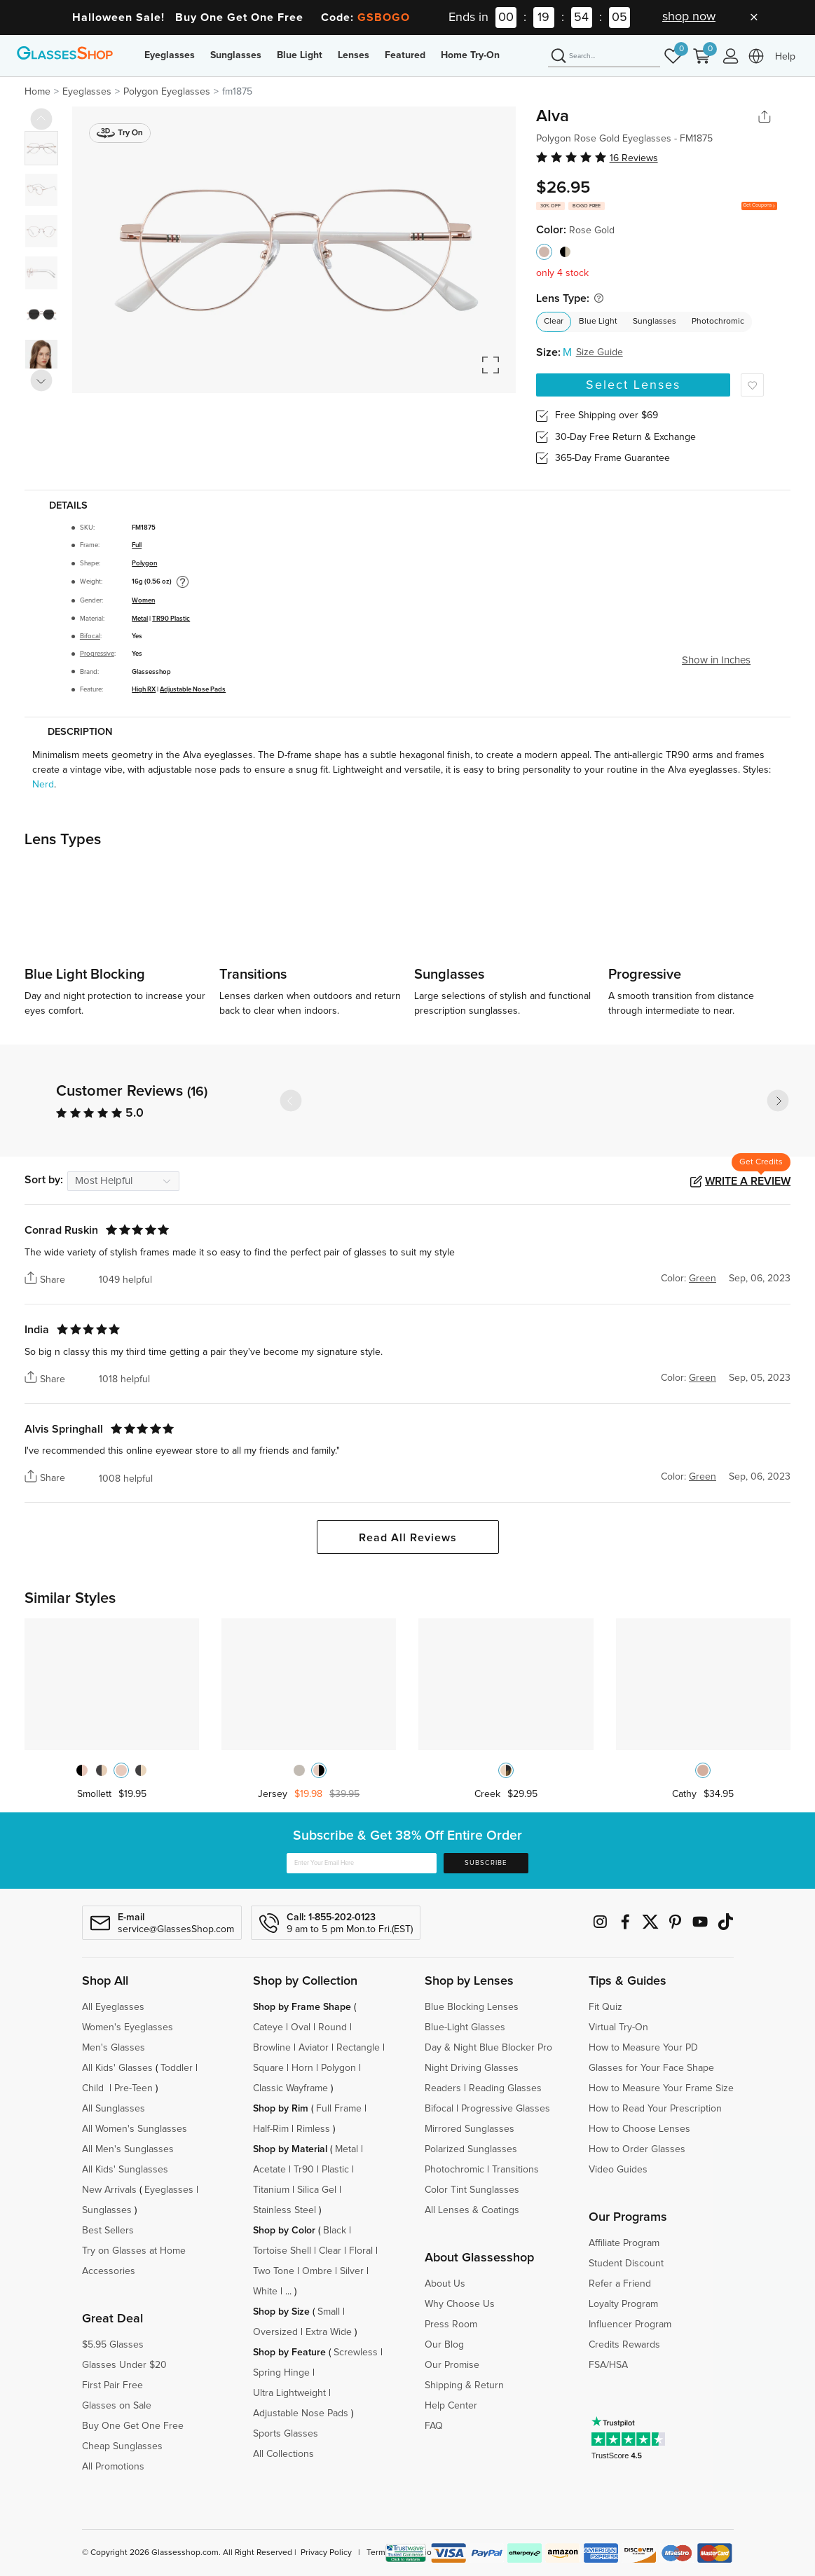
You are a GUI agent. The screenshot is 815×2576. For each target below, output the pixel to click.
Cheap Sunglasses (122, 2446)
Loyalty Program (623, 2304)
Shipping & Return (464, 2385)
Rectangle (358, 2048)
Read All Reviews (408, 1537)
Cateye (268, 2027)
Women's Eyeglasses (127, 2027)
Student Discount (626, 2263)
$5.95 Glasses (113, 2345)
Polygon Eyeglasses (166, 92)
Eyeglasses (169, 55)
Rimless (313, 2129)
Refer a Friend (620, 2284)
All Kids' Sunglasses (125, 2170)
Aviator (314, 2048)
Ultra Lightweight (289, 2393)
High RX (144, 689)
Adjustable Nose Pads (193, 689)
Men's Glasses (113, 2048)
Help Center (451, 2406)
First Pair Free (112, 2385)
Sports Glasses (285, 2434)
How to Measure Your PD (643, 2048)
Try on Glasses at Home (134, 2251)
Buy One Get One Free (133, 2426)
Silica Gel (316, 2190)
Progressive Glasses (505, 2109)
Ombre (317, 2271)
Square (268, 2068)
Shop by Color (284, 2231)
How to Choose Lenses (639, 2129)
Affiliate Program (624, 2243)
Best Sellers (108, 2231)
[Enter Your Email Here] (361, 1863)
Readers (443, 2088)
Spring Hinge (281, 2373)
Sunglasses (235, 55)
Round (332, 2027)
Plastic (335, 2170)
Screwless (356, 2352)
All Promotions (113, 2467)
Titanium (271, 2190)
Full (137, 545)
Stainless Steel (284, 2210)
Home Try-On (470, 55)
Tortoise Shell (282, 2251)
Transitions (515, 2170)
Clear (553, 321)
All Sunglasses (113, 2109)
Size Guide (599, 352)
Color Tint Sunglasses (472, 2190)
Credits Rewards (624, 2345)
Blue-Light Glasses (465, 2027)
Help (785, 57)
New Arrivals (109, 2190)
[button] (777, 1100)
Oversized (275, 2332)
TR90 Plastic (171, 618)
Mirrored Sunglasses (469, 2129)
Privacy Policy (326, 2553)
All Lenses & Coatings (472, 2210)
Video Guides (618, 2170)
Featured (405, 55)
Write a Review (747, 1181)
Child (94, 2088)
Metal (140, 618)
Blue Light (299, 55)
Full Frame (339, 2109)
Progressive (97, 653)
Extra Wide (329, 2332)
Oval (300, 2027)
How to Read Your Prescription (655, 2109)
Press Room (451, 2324)
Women (143, 600)
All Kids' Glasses (117, 2068)
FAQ (434, 2426)
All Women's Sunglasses (134, 2129)
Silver (352, 2271)
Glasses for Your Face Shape (651, 2068)
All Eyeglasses (113, 2007)
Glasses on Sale (116, 2406)
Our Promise (452, 2365)
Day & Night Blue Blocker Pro (488, 2048)
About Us (445, 2284)
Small (328, 2312)
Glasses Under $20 (124, 2365)
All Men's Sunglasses (128, 2149)
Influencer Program (630, 2324)
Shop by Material (290, 2149)
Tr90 (304, 2170)
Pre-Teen (133, 2088)
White (265, 2291)
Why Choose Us (460, 2304)
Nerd (43, 785)
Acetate (269, 2170)
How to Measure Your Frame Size (661, 2088)
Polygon (144, 563)
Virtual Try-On (618, 2027)
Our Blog (444, 2345)
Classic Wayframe (290, 2088)
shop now (688, 17)
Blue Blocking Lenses (472, 2007)
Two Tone (273, 2271)
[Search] (604, 56)
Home (37, 92)
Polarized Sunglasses (471, 2149)
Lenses (353, 55)
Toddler (176, 2068)
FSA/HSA (608, 2365)
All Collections (283, 2454)
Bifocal (90, 636)
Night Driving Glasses (472, 2068)
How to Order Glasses (637, 2149)
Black (334, 2231)
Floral (361, 2251)
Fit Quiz (605, 2007)
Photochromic (718, 321)
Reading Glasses (505, 2088)
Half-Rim (271, 2129)
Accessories (108, 2271)
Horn (302, 2068)
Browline (272, 2048)
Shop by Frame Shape (302, 2007)
